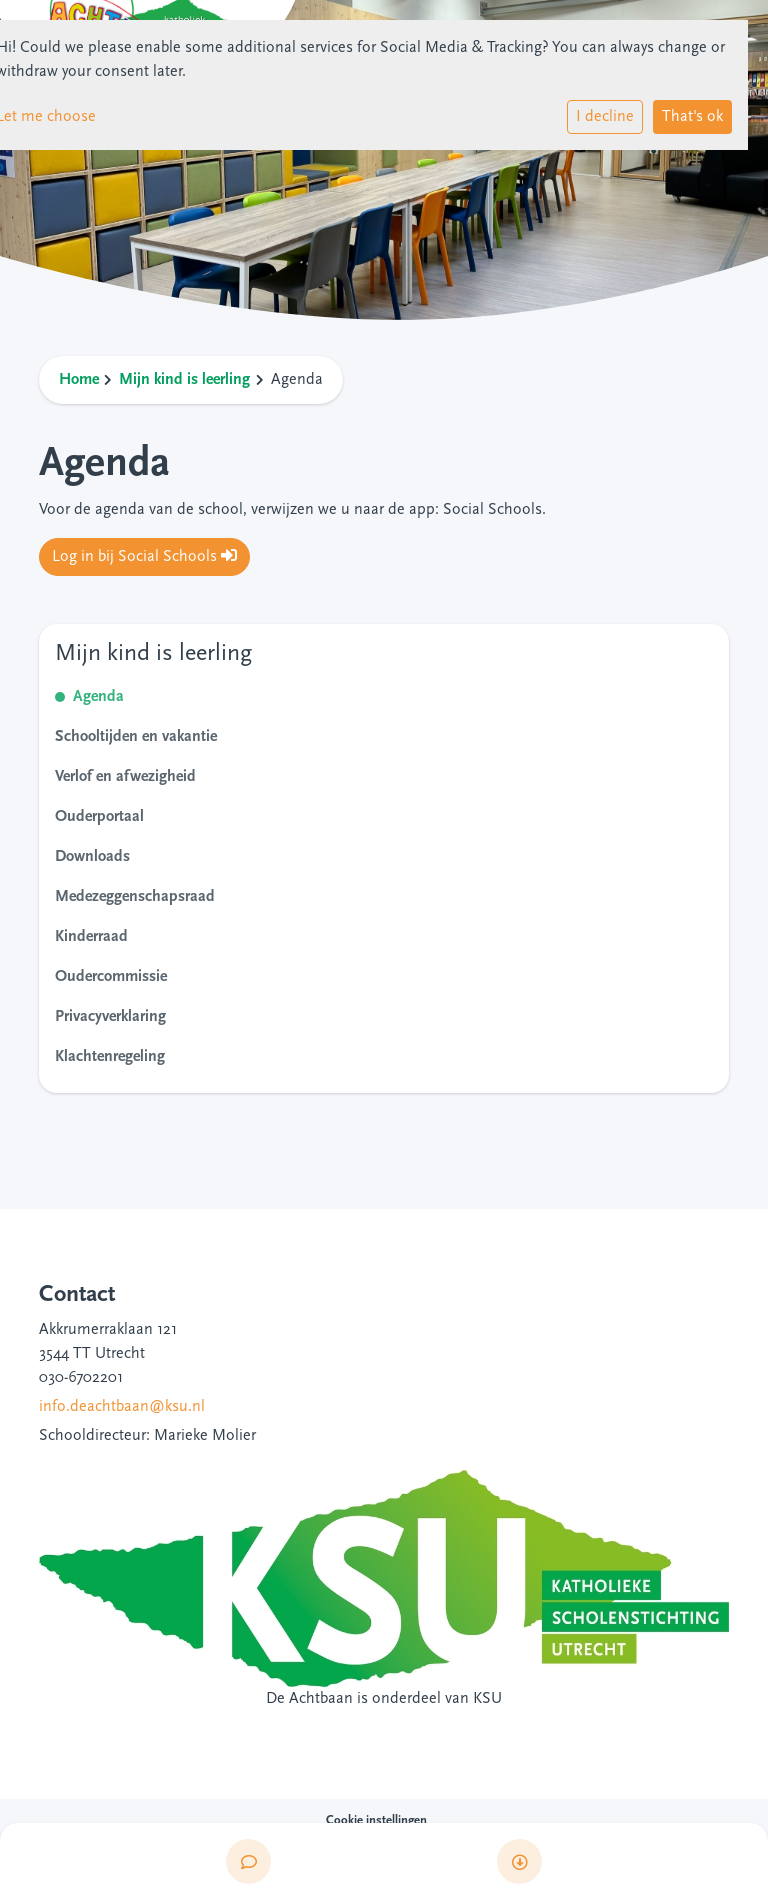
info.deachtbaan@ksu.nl (122, 1407)
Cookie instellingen (376, 1820)
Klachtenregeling (110, 1057)
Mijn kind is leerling (184, 380)
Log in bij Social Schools (144, 556)
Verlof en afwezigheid (125, 777)
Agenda (98, 697)
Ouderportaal (99, 817)
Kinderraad (91, 937)
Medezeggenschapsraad (135, 897)
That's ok (692, 117)
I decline (605, 117)
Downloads (92, 857)
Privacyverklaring (110, 1017)
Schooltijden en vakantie (136, 737)
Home (79, 380)
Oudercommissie (111, 977)
